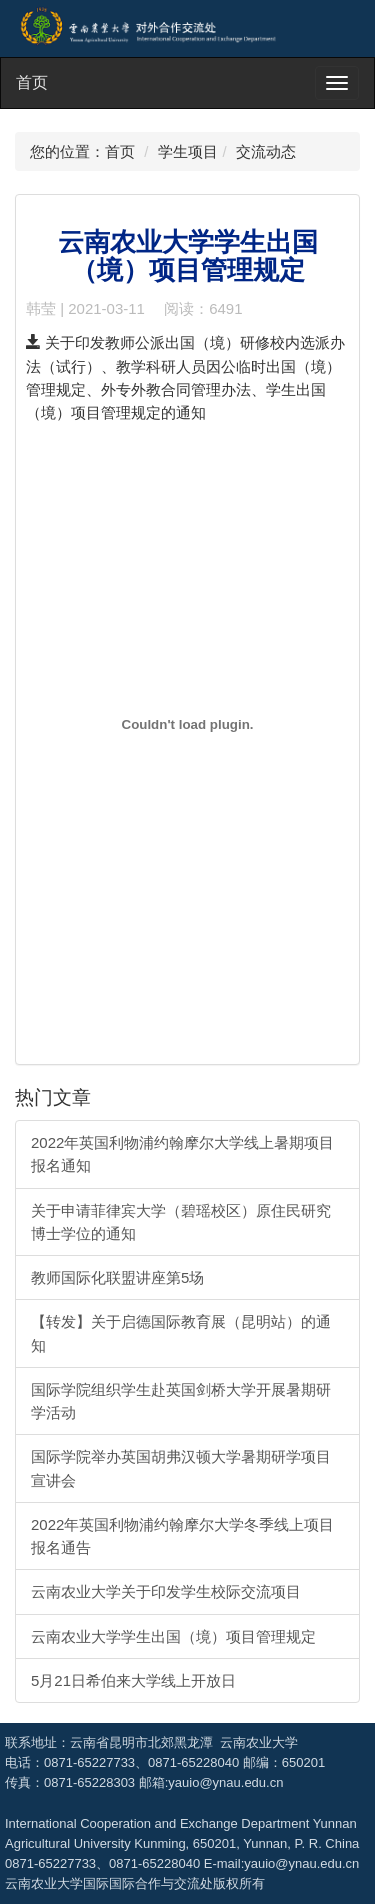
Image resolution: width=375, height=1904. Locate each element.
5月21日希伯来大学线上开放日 (133, 1680)
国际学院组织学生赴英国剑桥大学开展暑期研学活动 (181, 1401)
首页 (32, 82)
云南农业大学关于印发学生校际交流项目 (166, 1591)
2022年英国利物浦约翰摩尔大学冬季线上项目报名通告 (182, 1536)
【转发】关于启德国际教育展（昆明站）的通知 (181, 1333)
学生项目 (188, 151)
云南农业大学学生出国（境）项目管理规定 (173, 1636)
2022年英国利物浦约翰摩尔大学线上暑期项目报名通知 (182, 1154)
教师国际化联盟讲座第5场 (117, 1277)
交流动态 (266, 151)
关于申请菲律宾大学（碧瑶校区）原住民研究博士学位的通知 (181, 1222)
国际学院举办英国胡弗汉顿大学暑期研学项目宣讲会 (181, 1468)
